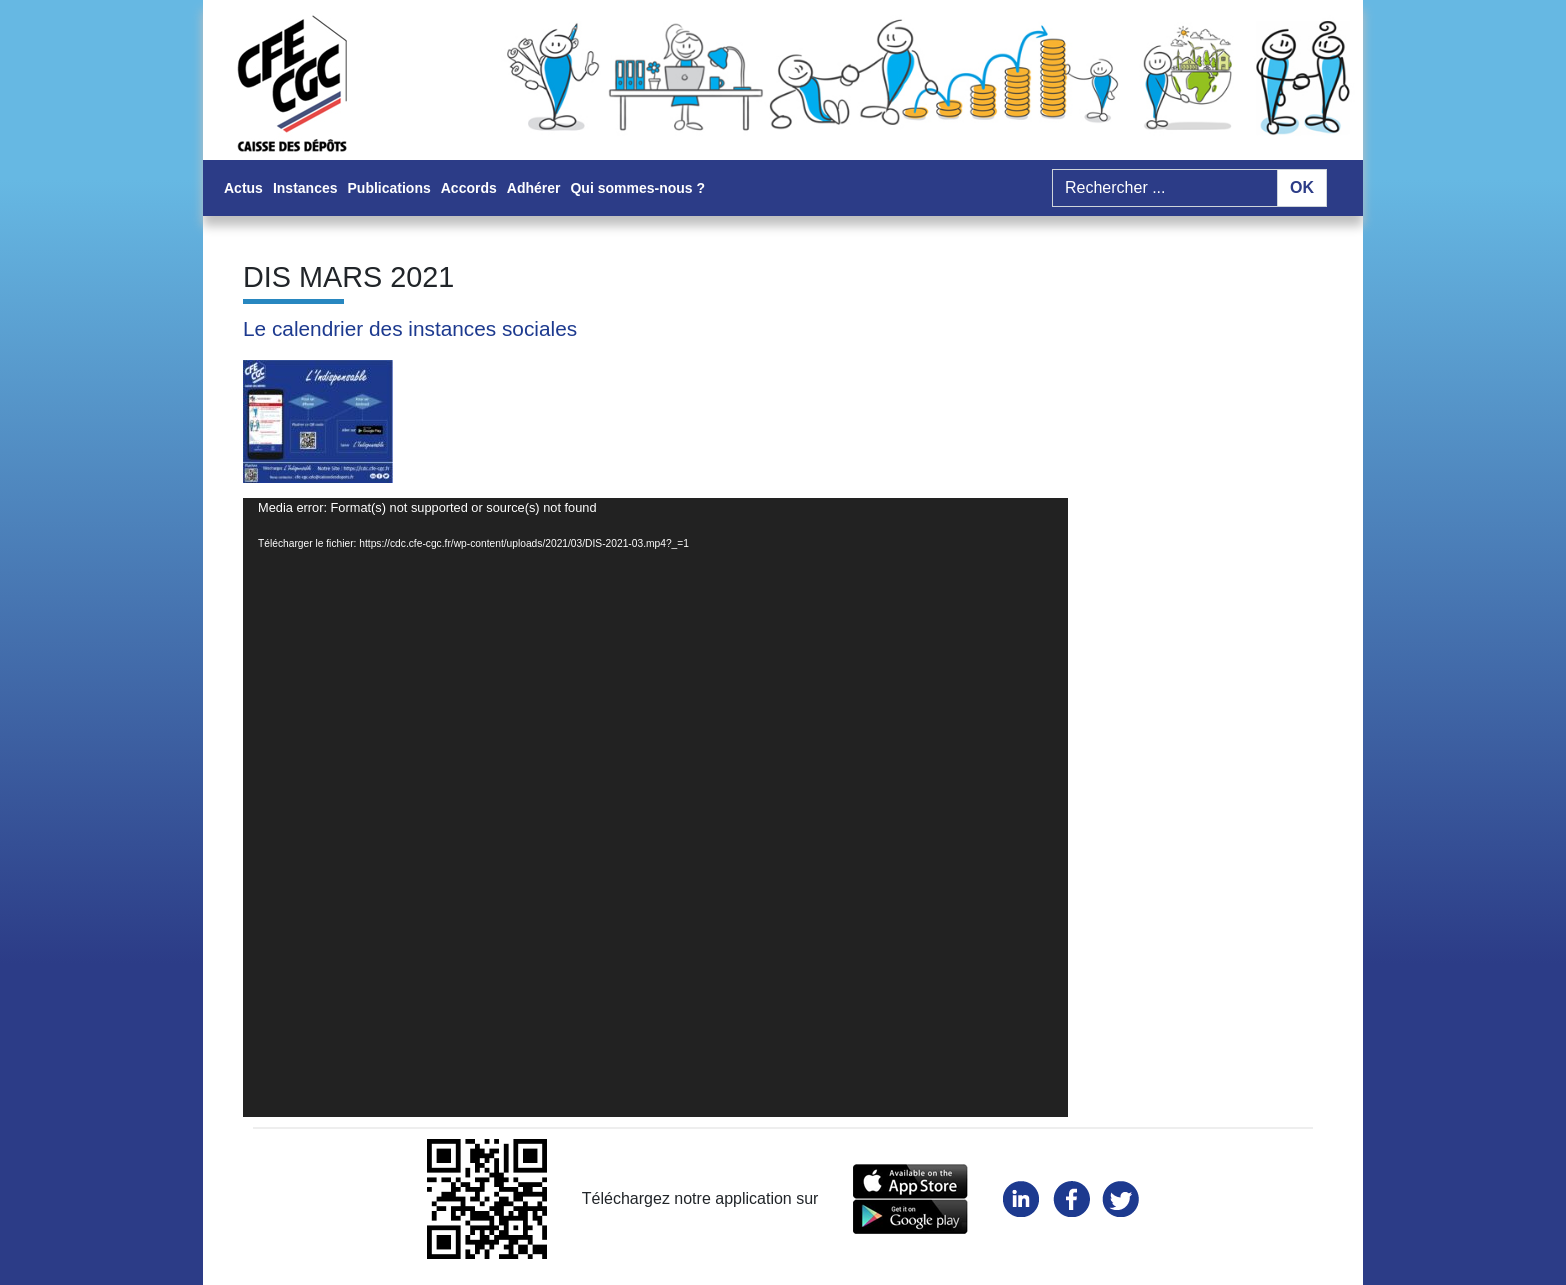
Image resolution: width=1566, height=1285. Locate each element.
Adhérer (534, 188)
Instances (305, 188)
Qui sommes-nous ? (637, 188)
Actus (243, 188)
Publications (389, 188)
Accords (469, 188)
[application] (655, 807)
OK (1302, 187)
